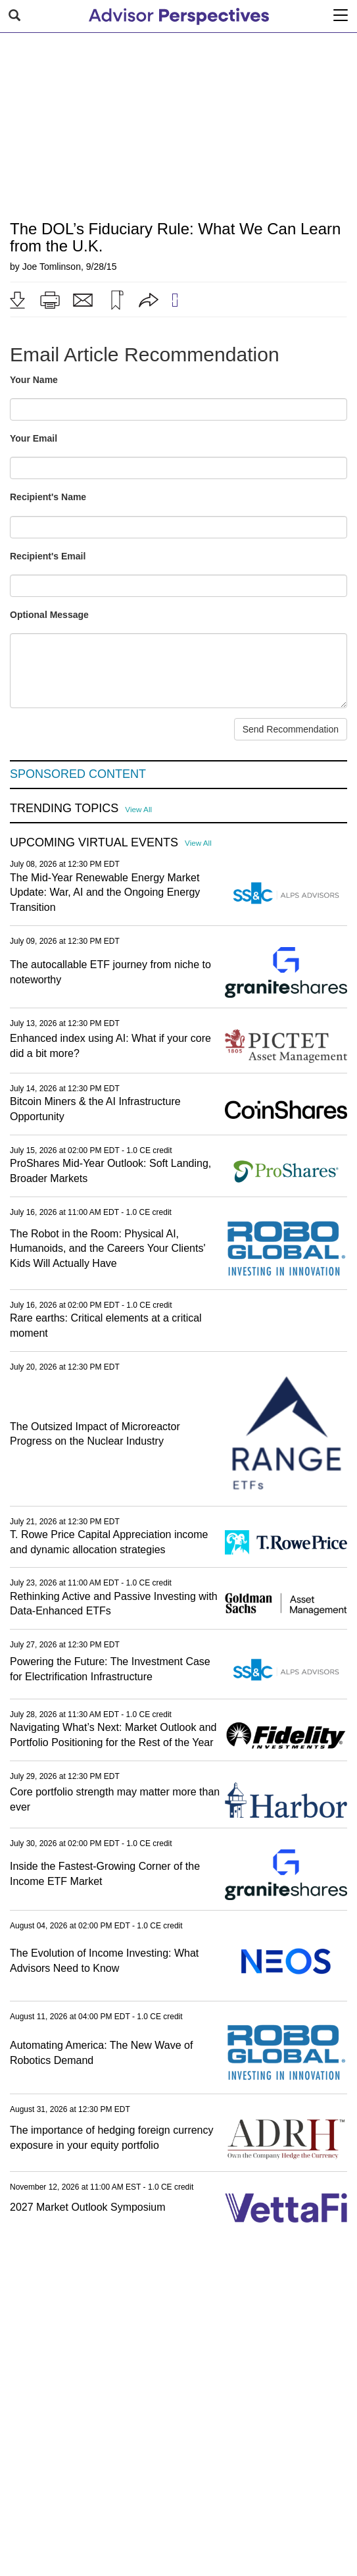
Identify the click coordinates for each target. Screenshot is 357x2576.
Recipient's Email (47, 556)
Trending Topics (64, 808)
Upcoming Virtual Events (94, 843)
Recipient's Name (48, 497)
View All (138, 809)
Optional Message (49, 614)
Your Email (33, 438)
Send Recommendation (291, 729)
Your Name (34, 379)
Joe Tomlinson (51, 266)
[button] (17, 300)
